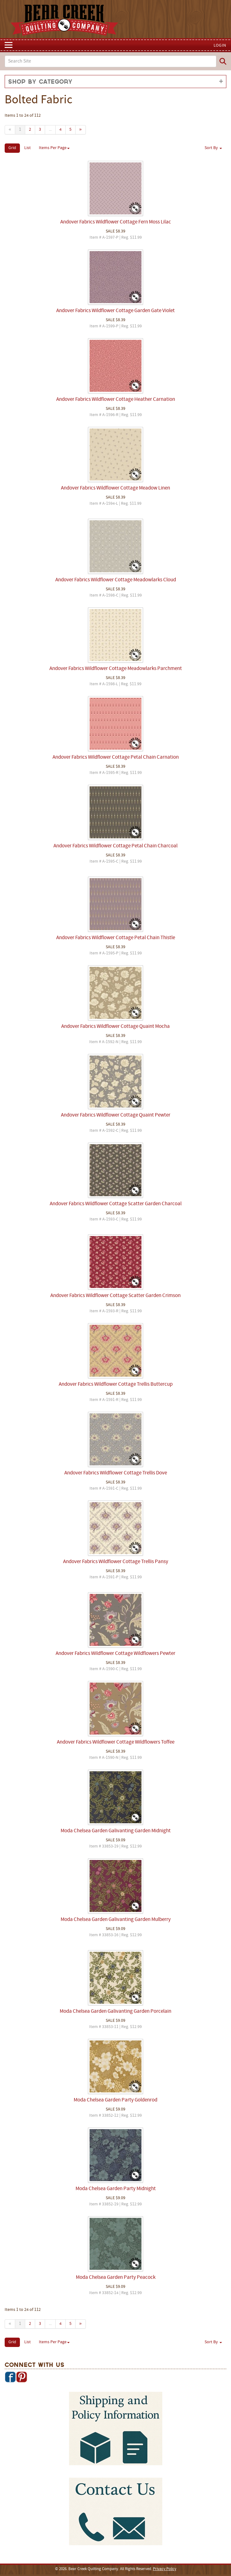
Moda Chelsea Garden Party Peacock (115, 2277)
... (50, 129)
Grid (12, 148)
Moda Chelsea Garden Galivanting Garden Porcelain (115, 2011)
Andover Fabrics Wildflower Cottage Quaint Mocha (115, 1026)
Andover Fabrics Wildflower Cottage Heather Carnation (115, 399)
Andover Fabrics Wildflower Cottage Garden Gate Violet (115, 311)
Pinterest (21, 2376)
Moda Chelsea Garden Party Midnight (116, 2189)
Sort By (213, 148)
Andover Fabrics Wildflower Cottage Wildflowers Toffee (115, 1742)
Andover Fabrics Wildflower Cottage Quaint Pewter (115, 1115)
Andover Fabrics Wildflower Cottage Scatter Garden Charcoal (116, 1204)
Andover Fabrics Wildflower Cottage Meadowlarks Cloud (115, 580)
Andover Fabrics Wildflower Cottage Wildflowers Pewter (115, 1653)
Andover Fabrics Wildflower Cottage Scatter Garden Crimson (115, 1296)
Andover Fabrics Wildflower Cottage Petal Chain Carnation (116, 757)
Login (220, 45)
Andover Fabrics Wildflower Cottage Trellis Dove (115, 1473)
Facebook (10, 2376)
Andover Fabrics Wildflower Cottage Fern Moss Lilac (115, 222)
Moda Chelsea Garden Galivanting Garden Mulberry (116, 1920)
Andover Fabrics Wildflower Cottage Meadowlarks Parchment (115, 669)
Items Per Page (54, 148)
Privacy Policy (164, 2569)
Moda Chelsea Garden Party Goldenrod (115, 2100)
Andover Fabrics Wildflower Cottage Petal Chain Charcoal (115, 846)
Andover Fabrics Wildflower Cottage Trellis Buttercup (116, 1384)
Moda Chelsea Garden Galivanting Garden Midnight (116, 1831)
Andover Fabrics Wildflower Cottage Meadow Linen (115, 488)
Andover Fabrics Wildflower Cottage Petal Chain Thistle (115, 938)
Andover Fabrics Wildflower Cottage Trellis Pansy (115, 1562)
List (27, 148)
